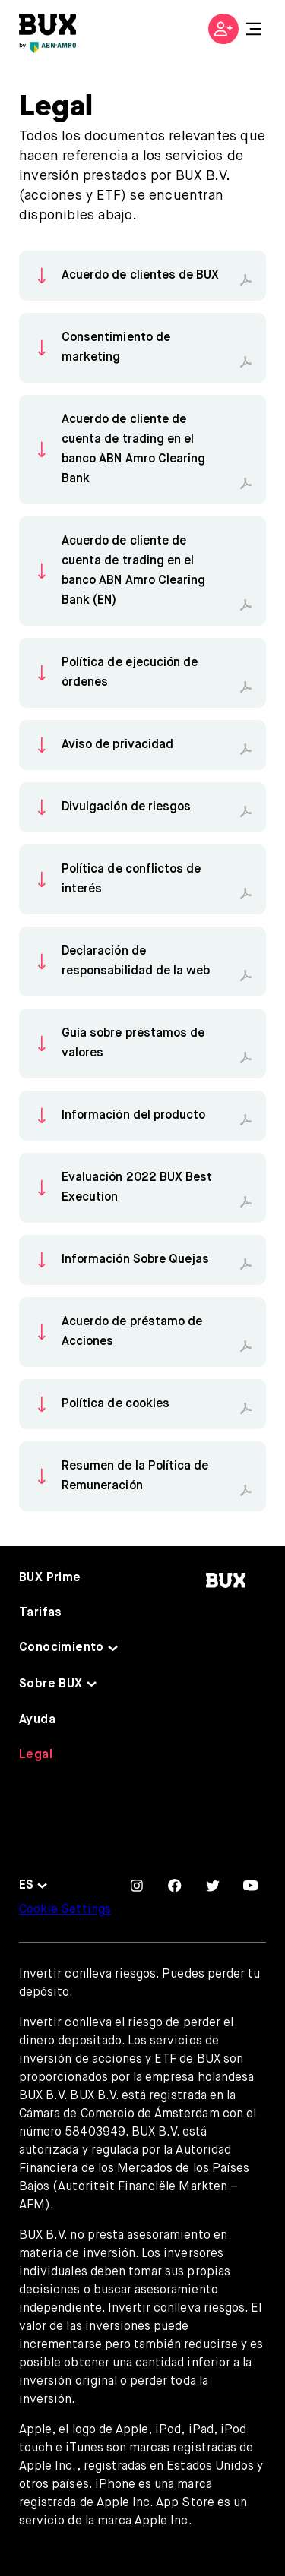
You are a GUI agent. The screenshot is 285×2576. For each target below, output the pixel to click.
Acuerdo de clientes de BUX (140, 276)
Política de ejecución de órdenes (130, 673)
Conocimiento (61, 1648)
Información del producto (133, 1116)
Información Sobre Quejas (135, 1260)
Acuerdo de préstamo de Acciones (132, 1332)
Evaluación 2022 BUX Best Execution (137, 1188)
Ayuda (37, 1720)
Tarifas (40, 1613)
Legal (35, 1755)
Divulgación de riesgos (126, 807)
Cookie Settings (65, 1910)
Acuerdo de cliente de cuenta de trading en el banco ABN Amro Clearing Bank (133, 449)
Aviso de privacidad (117, 745)
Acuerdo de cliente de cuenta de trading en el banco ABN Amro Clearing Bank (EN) (133, 571)
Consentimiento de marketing (116, 348)
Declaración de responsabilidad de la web (136, 961)
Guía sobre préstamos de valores (133, 1043)
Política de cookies (115, 1404)
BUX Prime (50, 1578)
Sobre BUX (51, 1684)
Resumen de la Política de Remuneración (135, 1476)
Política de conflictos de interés (131, 879)
